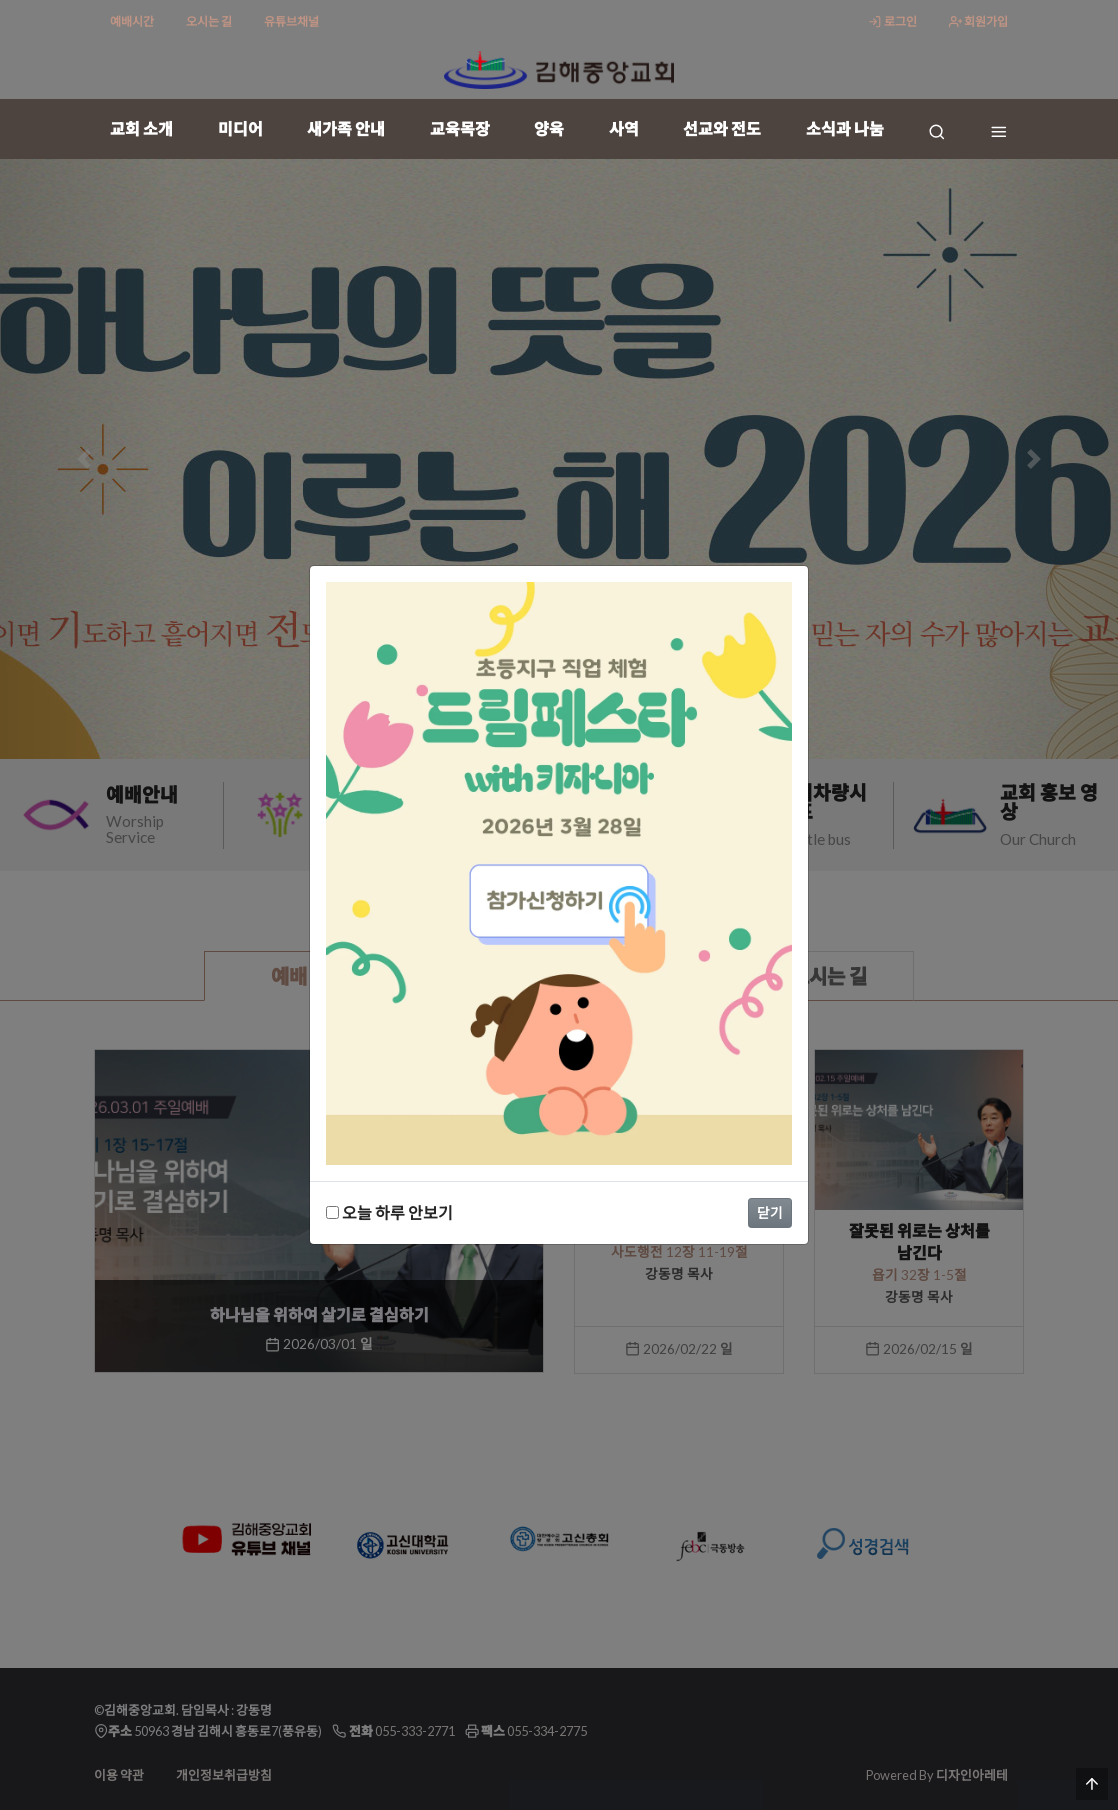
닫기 (770, 1213)
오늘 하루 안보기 (389, 1212)
